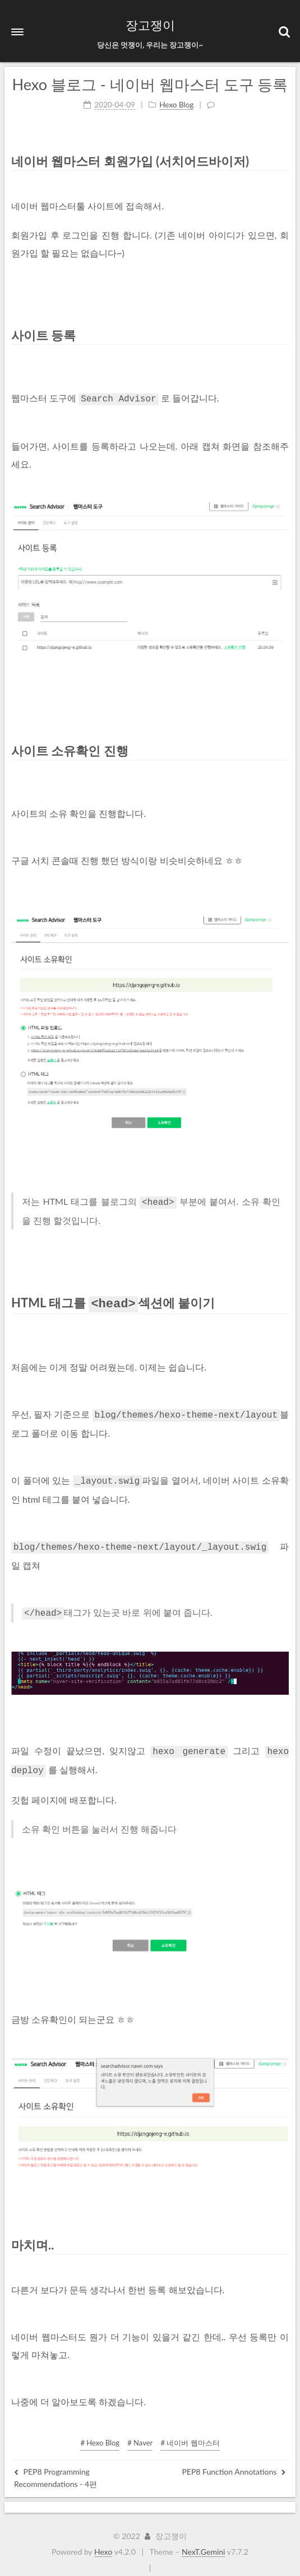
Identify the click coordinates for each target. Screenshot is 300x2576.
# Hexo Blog (99, 2432)
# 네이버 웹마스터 (189, 2432)
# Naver (140, 2432)
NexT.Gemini (203, 2541)
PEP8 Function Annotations (234, 2461)
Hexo (103, 2541)
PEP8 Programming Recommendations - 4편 (55, 2467)
